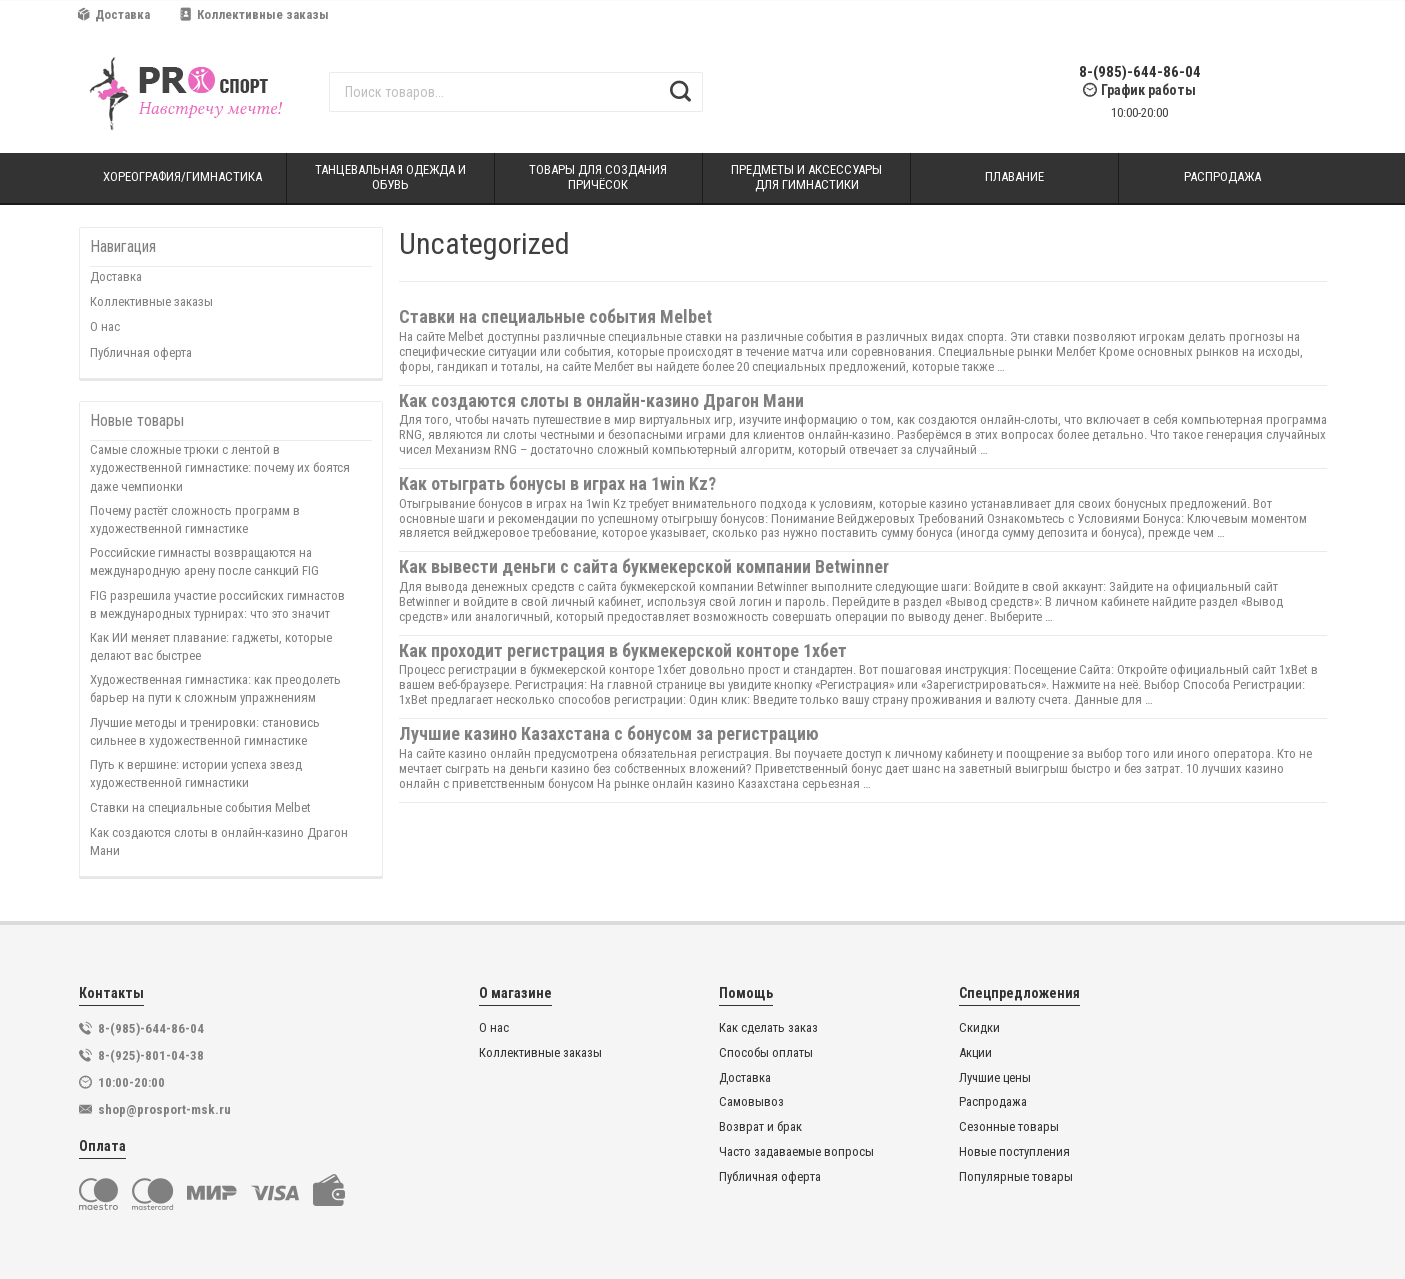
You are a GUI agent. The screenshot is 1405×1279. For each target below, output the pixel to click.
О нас (105, 326)
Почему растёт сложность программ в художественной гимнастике (195, 519)
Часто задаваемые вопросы (796, 1152)
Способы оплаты (766, 1053)
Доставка (114, 14)
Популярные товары (1016, 1177)
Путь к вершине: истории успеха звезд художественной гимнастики (196, 773)
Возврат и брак (760, 1127)
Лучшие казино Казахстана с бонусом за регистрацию (609, 733)
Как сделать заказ (768, 1028)
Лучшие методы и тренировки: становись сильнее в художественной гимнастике (205, 731)
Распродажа (993, 1102)
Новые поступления (1014, 1152)
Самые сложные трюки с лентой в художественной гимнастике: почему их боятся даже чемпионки (220, 467)
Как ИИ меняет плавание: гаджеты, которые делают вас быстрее (211, 646)
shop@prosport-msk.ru (164, 1109)
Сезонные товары (1009, 1127)
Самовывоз (751, 1102)
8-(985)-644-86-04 (1140, 72)
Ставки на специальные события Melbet (200, 807)
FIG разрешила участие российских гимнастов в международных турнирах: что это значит (217, 604)
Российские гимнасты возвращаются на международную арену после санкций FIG (204, 561)
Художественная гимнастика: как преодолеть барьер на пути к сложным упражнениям (215, 688)
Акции (975, 1053)
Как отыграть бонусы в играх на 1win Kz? (557, 483)
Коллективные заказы (254, 14)
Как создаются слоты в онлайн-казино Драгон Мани (219, 841)
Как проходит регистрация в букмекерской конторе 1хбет (623, 650)
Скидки (979, 1028)
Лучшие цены (995, 1078)
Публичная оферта (141, 352)
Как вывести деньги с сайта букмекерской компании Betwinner (644, 566)
